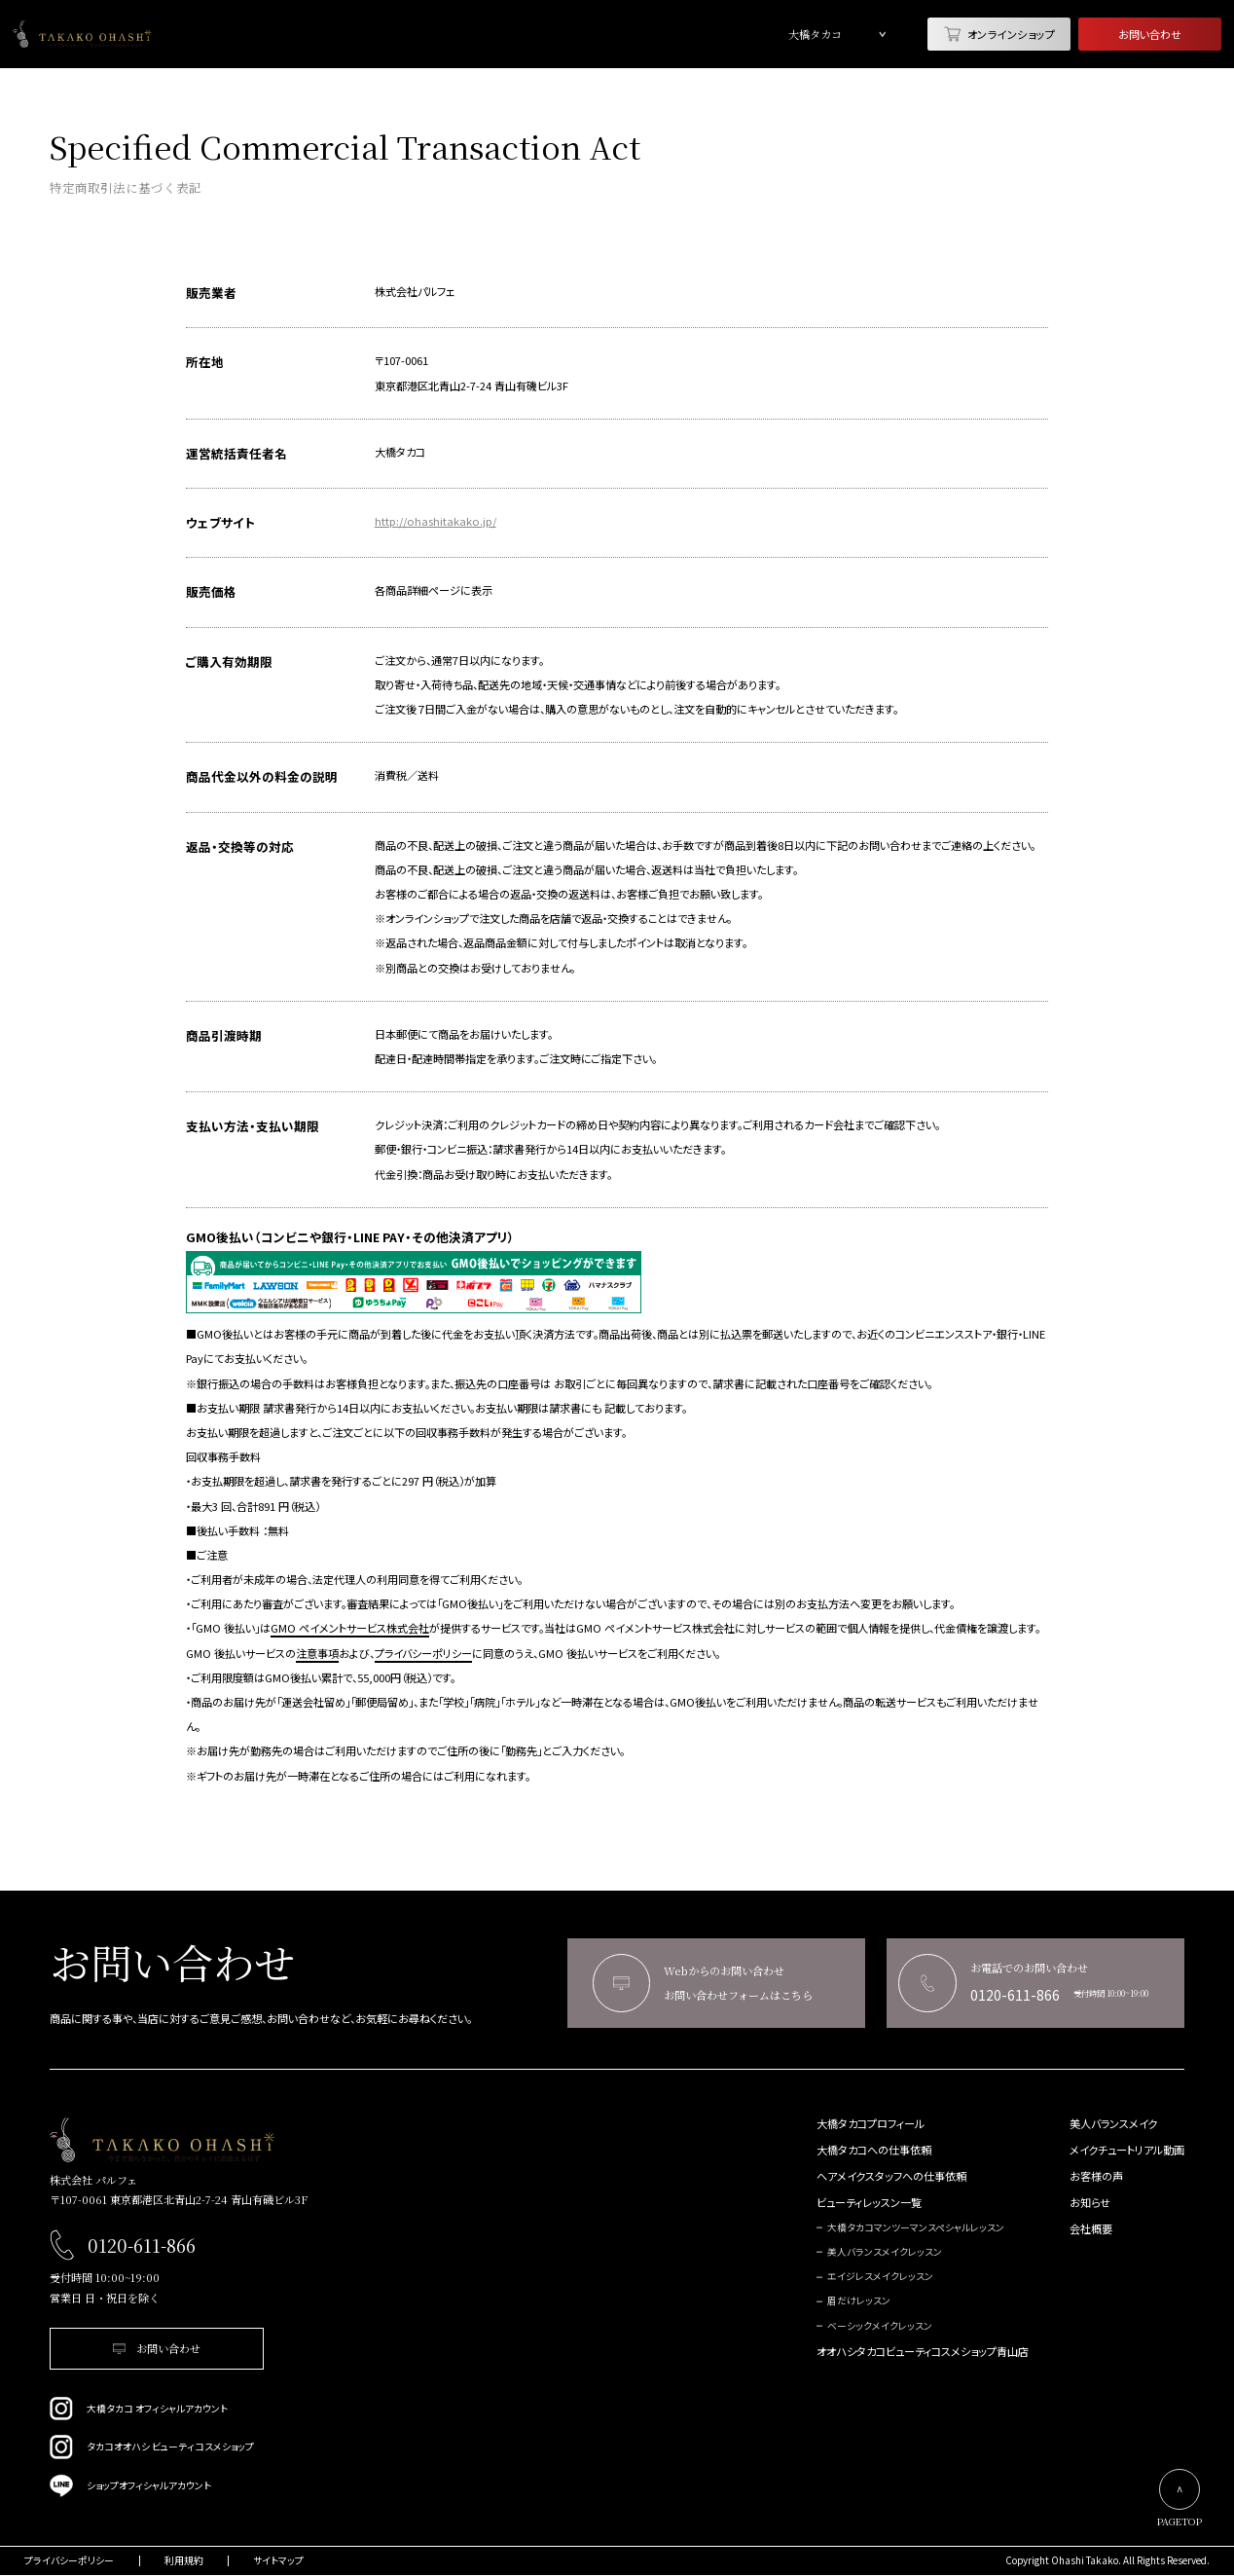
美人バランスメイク (1113, 2123)
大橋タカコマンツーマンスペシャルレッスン (915, 2228)
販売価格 (211, 591)
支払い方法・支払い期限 (252, 1126)
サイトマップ (278, 2561)
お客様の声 (1096, 2176)
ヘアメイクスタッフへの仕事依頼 (891, 2176)
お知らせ (1090, 2202)
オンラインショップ (999, 34)
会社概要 (1091, 2229)
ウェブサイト (220, 522)
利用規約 (183, 2561)
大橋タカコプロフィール (871, 2123)
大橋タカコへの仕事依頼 (874, 2150)
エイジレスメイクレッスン (880, 2276)
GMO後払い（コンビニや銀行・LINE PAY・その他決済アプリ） (350, 1237)
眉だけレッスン (858, 2301)
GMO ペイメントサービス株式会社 (350, 1628)
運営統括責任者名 (236, 453)
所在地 (205, 361)
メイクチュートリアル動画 (1127, 2150)
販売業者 (211, 292)
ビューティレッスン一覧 (869, 2202)
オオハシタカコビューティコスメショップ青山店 (923, 2351)
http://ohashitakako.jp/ (435, 521)
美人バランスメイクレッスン (884, 2252)
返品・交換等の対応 (240, 846)
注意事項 (317, 1653)
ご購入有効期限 (229, 661)
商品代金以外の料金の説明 (262, 776)
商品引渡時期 (224, 1035)
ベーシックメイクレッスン (879, 2326)
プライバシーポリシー (423, 1653)
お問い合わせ (1149, 34)
